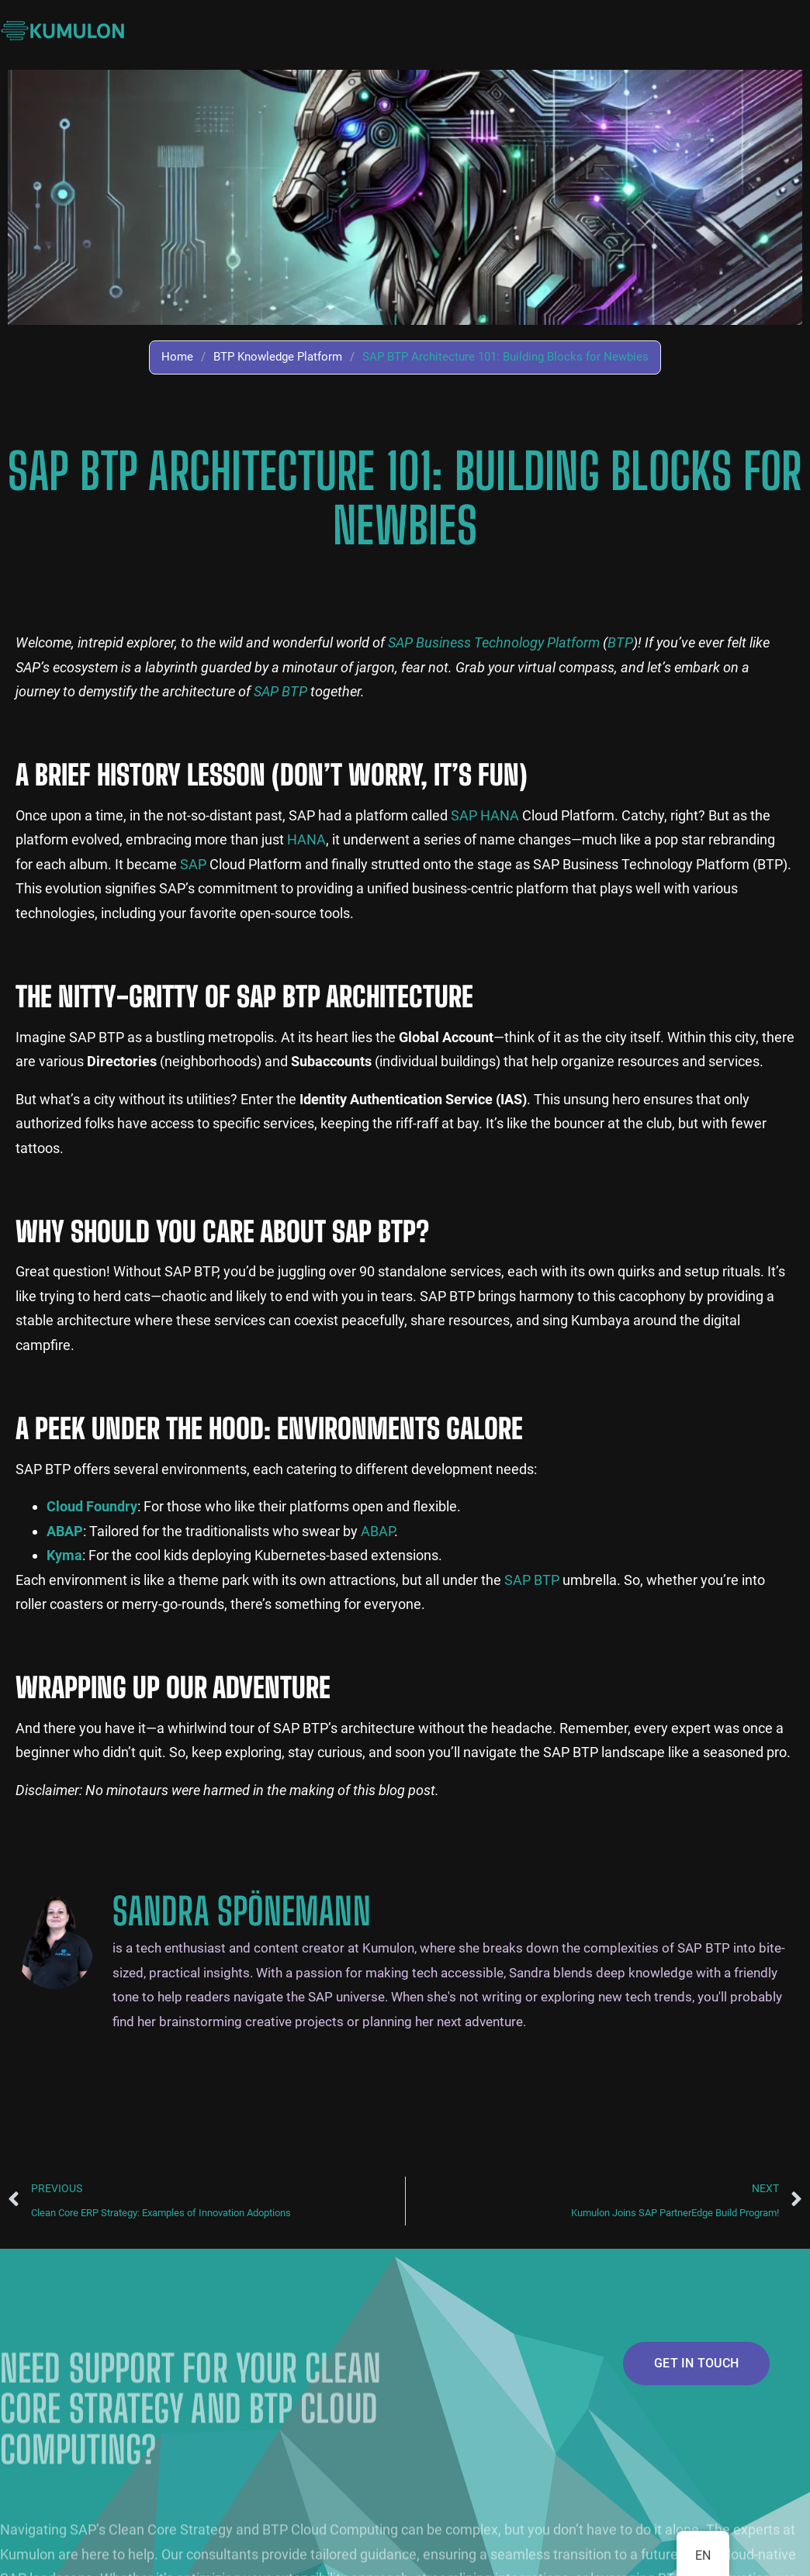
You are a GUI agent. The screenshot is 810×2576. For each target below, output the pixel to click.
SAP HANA (485, 815)
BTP (620, 642)
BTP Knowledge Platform (277, 357)
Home (177, 357)
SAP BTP (280, 691)
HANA (306, 839)
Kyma (64, 1555)
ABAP (377, 1531)
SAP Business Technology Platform (494, 642)
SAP (193, 864)
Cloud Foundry (92, 1506)
